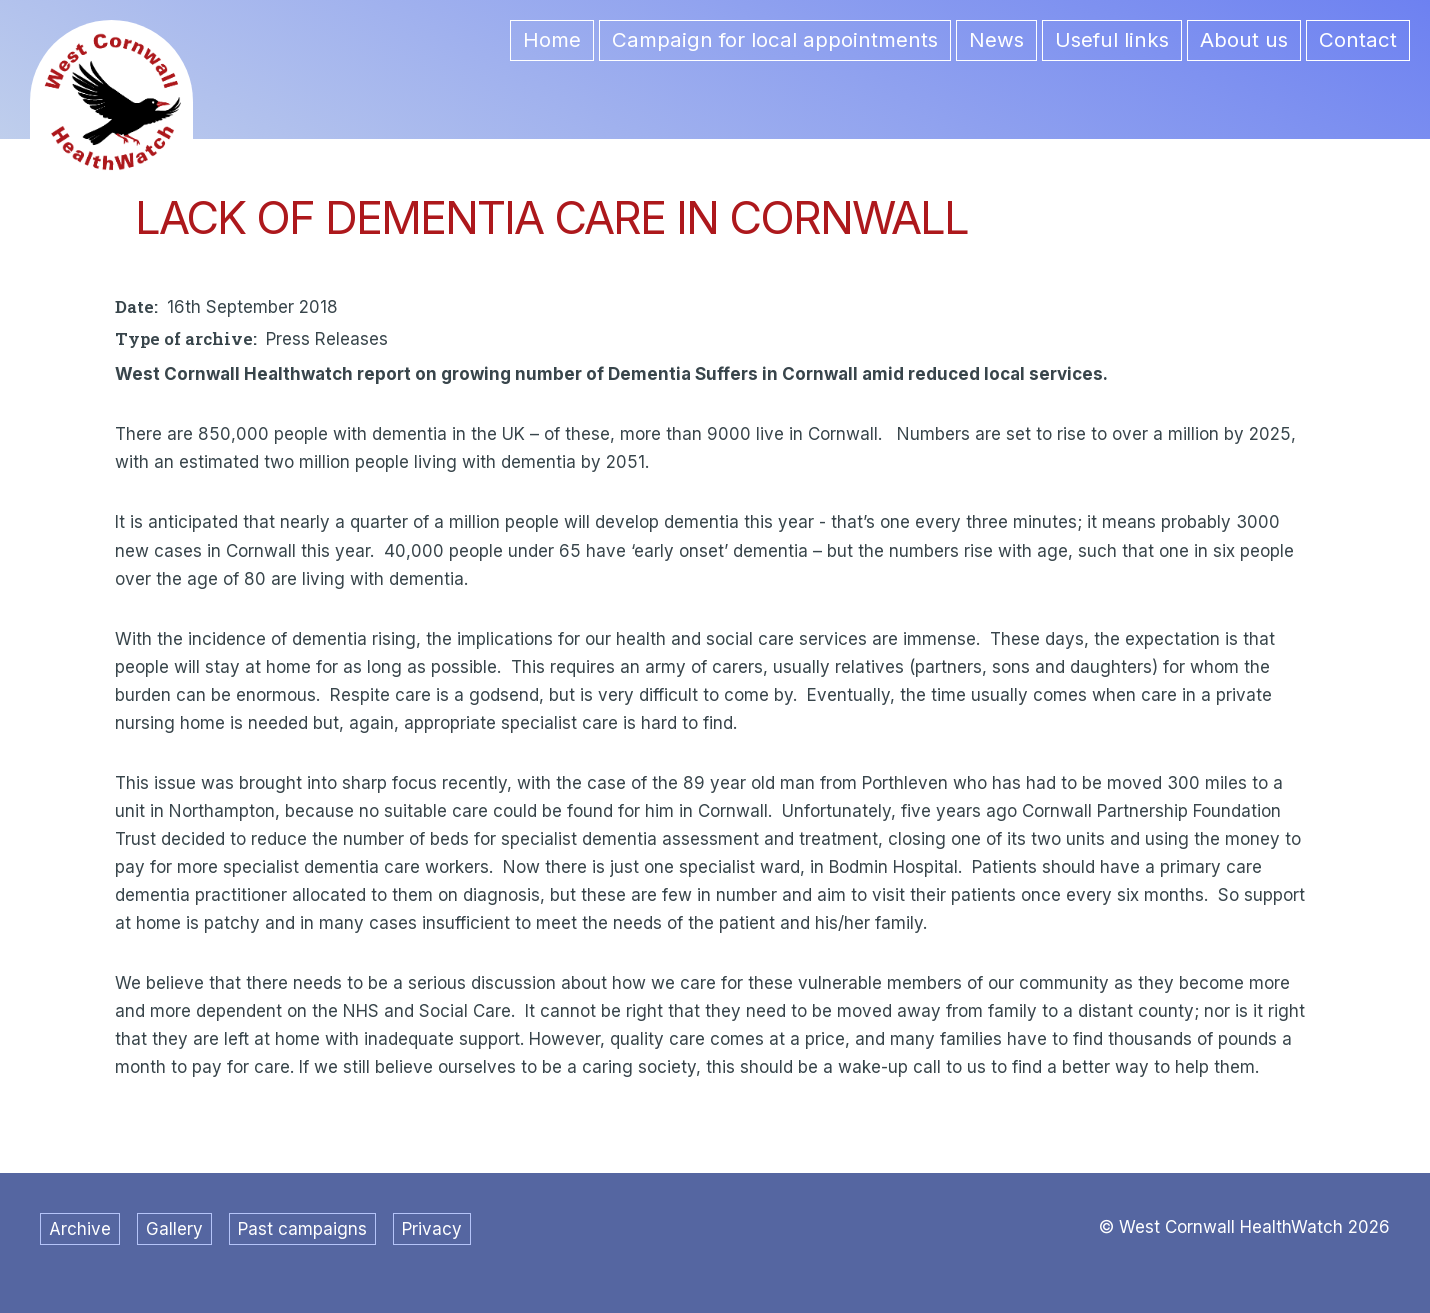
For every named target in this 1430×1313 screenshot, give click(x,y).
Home (552, 39)
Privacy (432, 1229)
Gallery (174, 1229)
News (996, 39)
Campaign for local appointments (775, 39)
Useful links (1112, 39)
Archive (80, 1229)
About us (1244, 39)
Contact (1358, 39)
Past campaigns (302, 1229)
